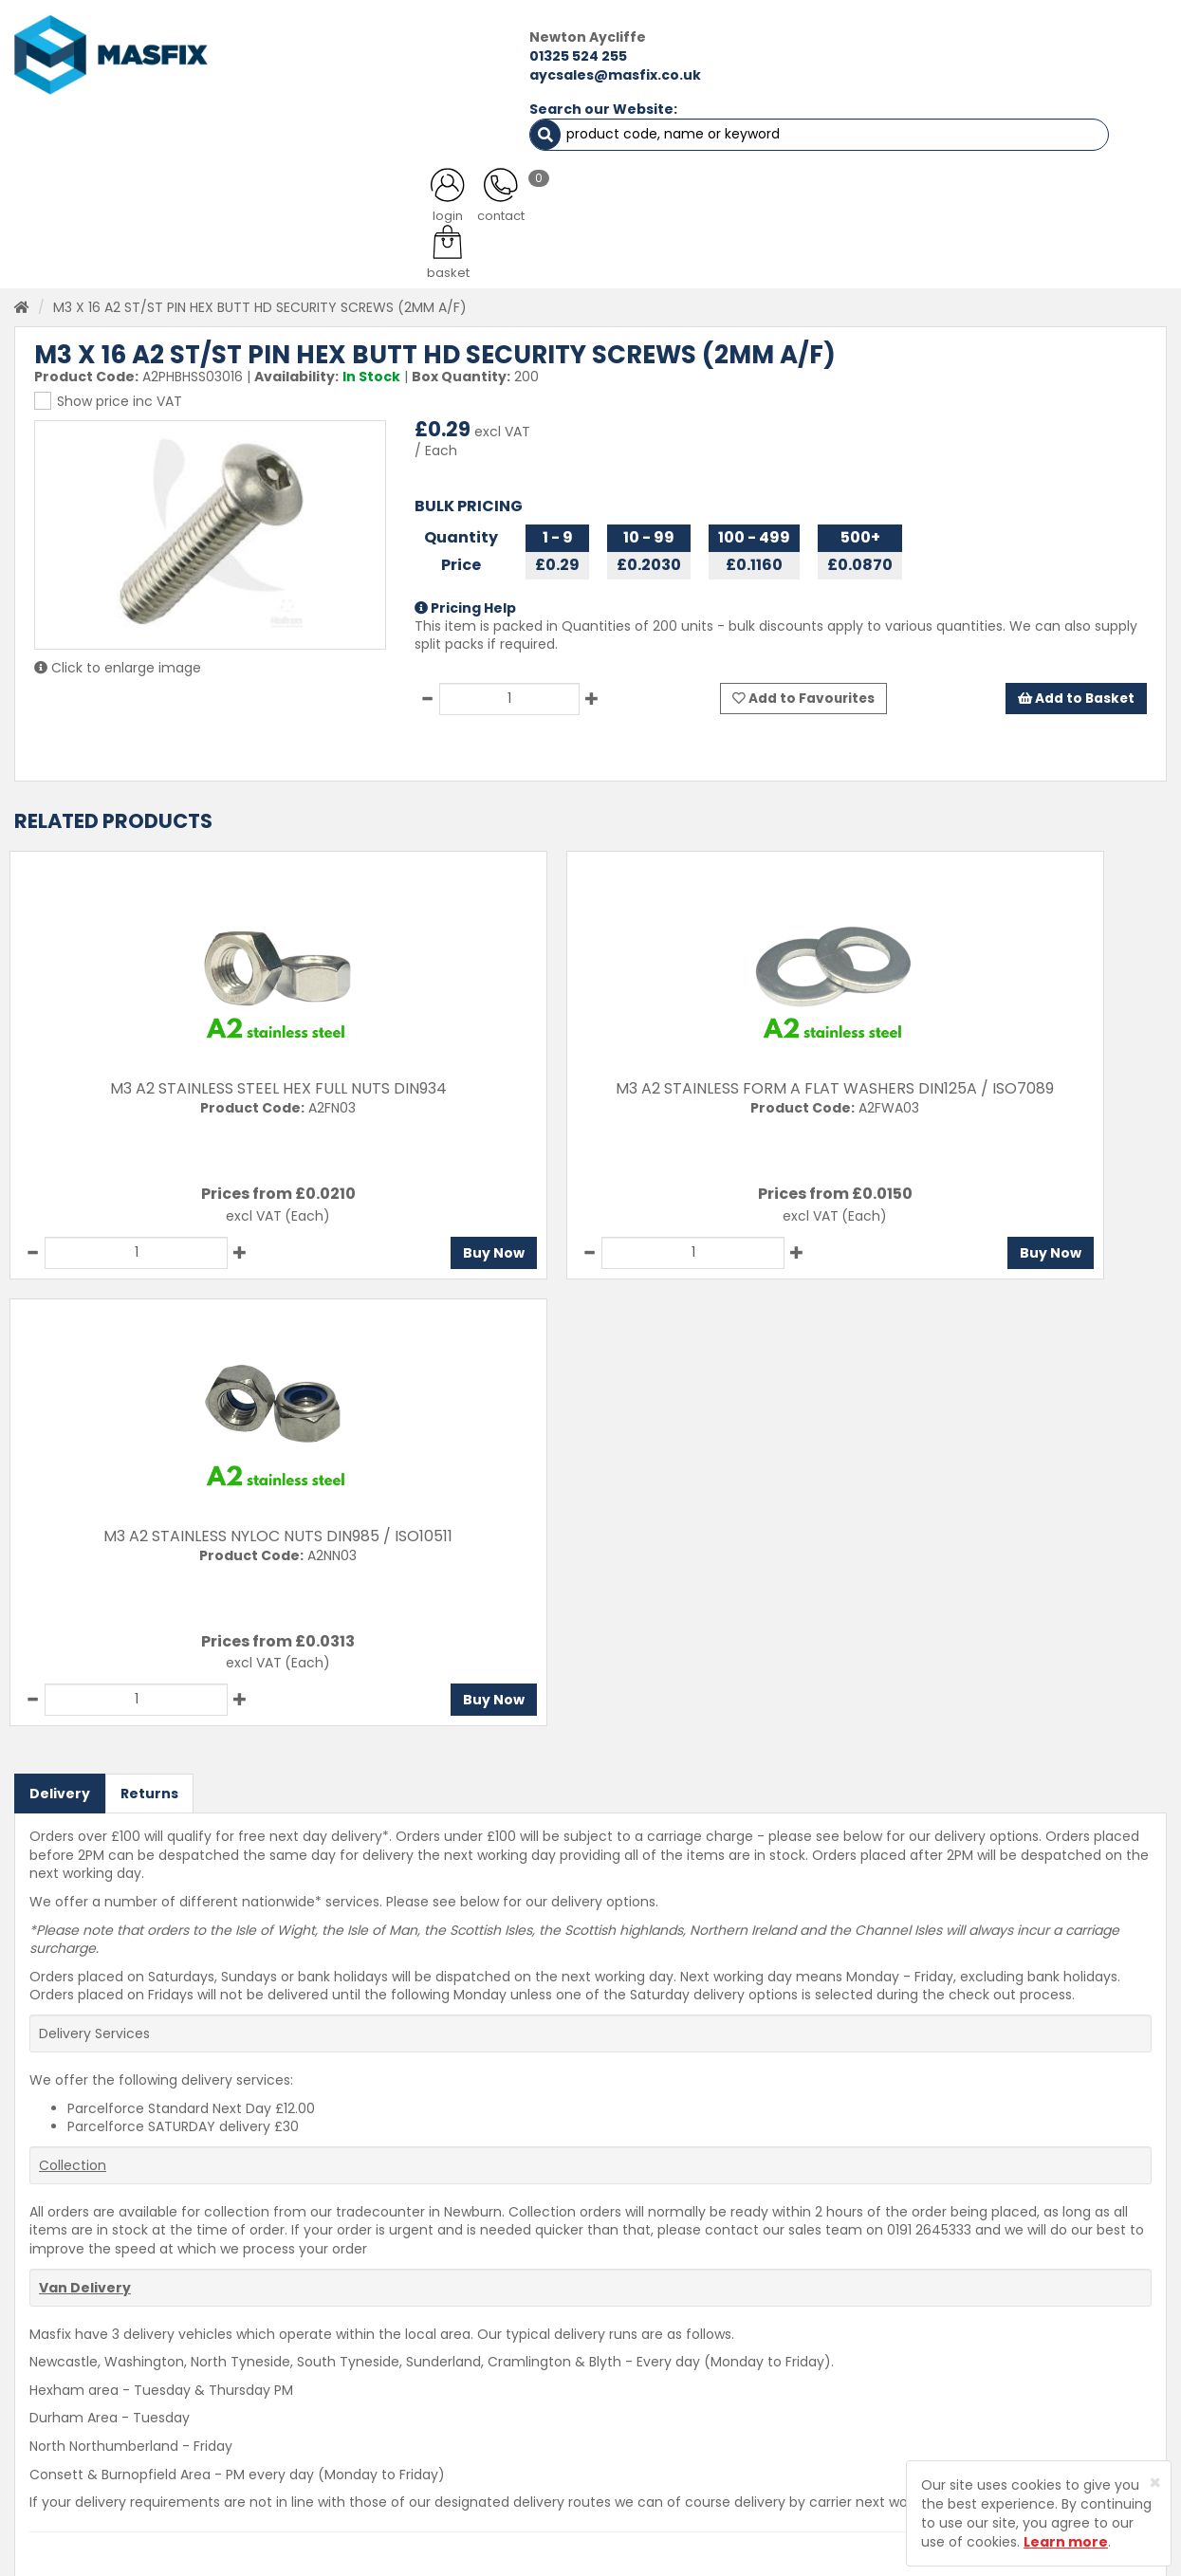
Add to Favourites (804, 671)
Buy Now (232, 1222)
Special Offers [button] (911, 180)
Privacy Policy (626, 2411)
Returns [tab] (149, 1316)
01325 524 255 (299, 55)
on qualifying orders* (162, 240)
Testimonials (411, 2312)
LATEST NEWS (723, 132)
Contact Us (618, 2312)
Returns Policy (627, 2378)
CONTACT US (900, 132)
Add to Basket (1075, 671)
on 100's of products (1053, 240)
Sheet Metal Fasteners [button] (235, 180)
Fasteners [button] (74, 180)
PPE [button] (798, 180)
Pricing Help (465, 580)
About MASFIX (413, 2378)
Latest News (408, 2411)
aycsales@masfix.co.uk (336, 73)
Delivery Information (648, 2345)
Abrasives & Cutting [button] (429, 180)
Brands (391, 2445)
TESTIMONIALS (1077, 132)
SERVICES (563, 132)
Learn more (1066, 2541)
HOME (78, 132)
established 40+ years (744, 240)
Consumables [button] (596, 180)
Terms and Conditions (655, 2445)
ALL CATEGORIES (238, 132)
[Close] (1155, 2483)
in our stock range (437, 240)
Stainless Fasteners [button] (1076, 180)
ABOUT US (412, 132)
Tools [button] (714, 180)
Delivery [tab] (59, 1316)
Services (396, 2345)
